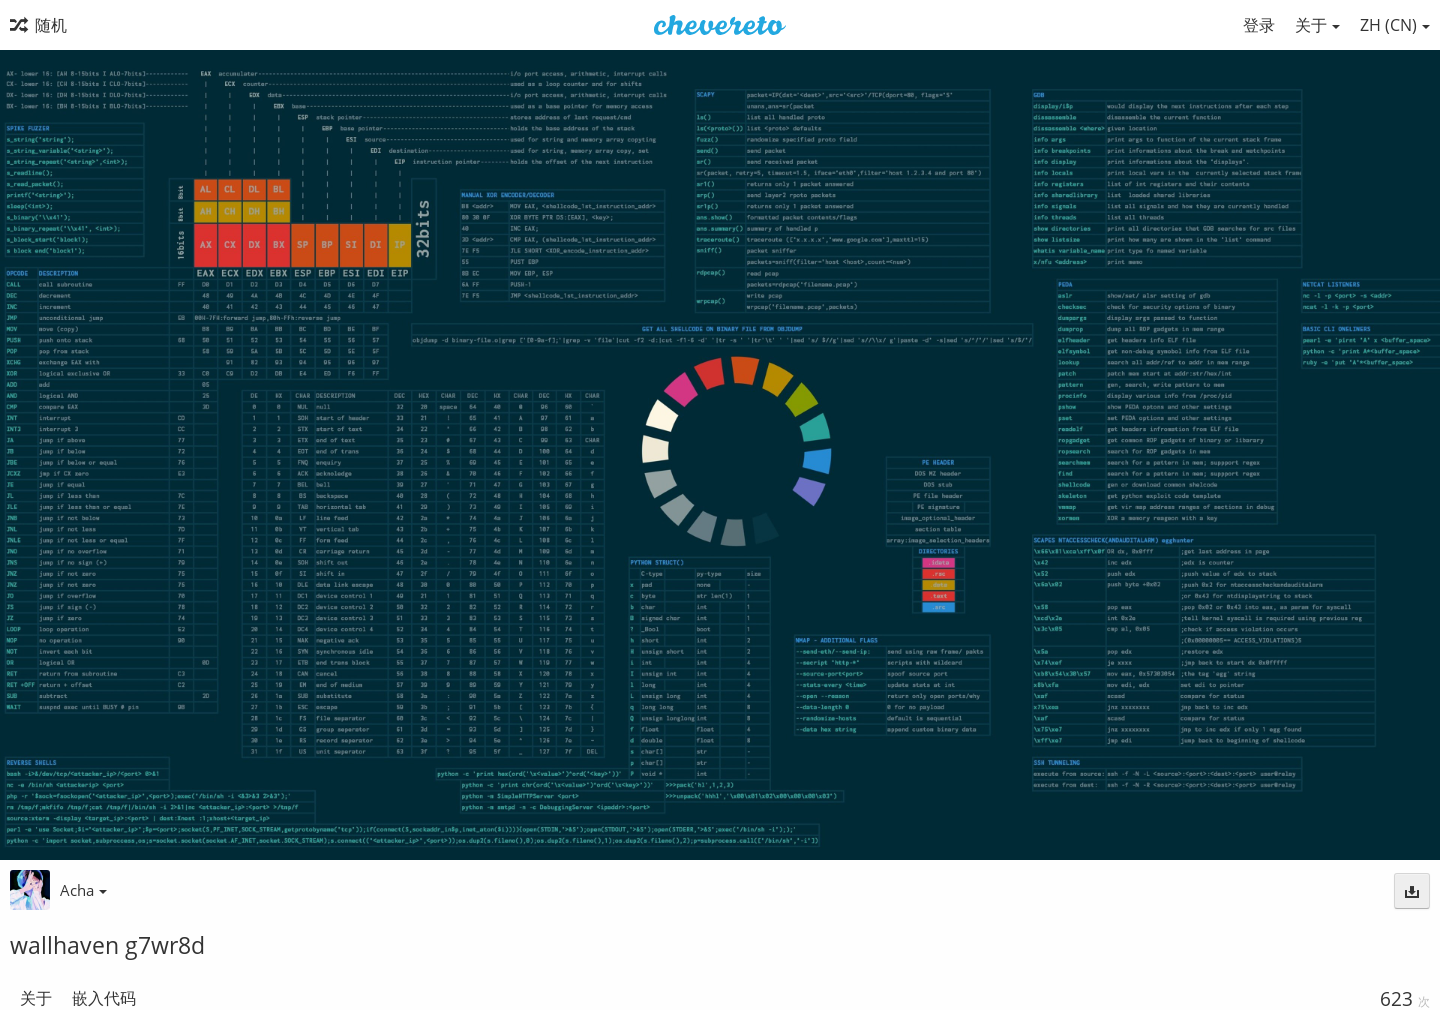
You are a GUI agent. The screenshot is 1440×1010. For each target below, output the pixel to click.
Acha (83, 890)
